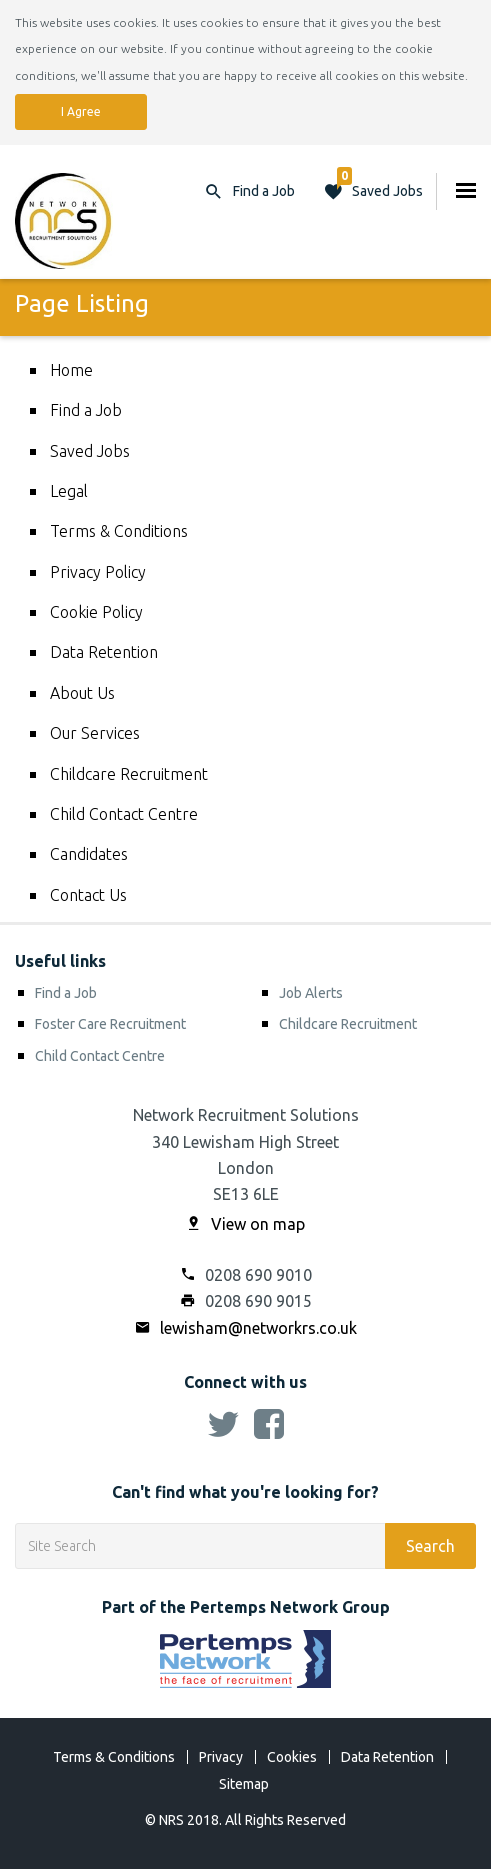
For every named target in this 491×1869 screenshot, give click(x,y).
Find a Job (86, 410)
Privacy (221, 1757)
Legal (69, 491)
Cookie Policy (96, 612)
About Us (82, 693)
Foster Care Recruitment (110, 1024)
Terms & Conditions (119, 531)
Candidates (89, 854)
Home (71, 370)
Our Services (95, 733)
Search (430, 1546)
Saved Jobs (380, 186)
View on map (245, 1224)
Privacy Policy (98, 572)
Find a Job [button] (264, 191)
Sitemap (244, 1784)
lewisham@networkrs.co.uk (246, 1328)
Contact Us (88, 895)
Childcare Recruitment (129, 774)
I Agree (81, 111)
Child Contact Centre (124, 814)
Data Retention (104, 652)
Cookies (292, 1757)
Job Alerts (311, 993)
